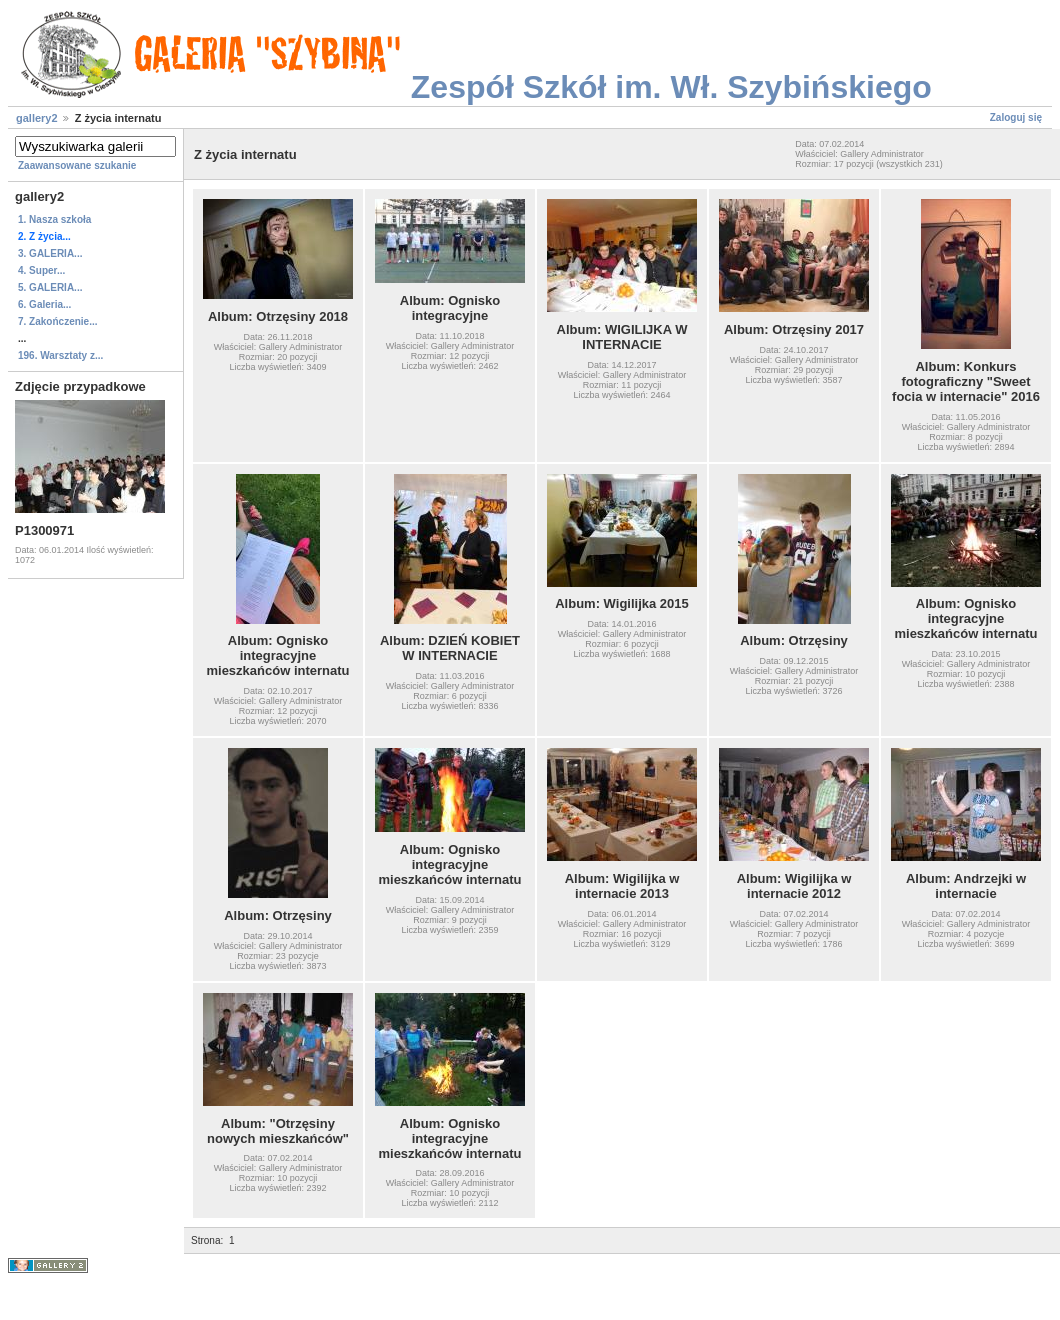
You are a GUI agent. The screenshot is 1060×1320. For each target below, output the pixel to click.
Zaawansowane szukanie (77, 165)
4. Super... (41, 270)
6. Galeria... (44, 304)
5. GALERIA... (50, 287)
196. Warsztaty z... (60, 355)
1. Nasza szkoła (54, 219)
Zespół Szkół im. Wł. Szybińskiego (671, 87)
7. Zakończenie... (57, 321)
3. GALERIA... (50, 253)
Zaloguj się (1016, 117)
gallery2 (37, 118)
